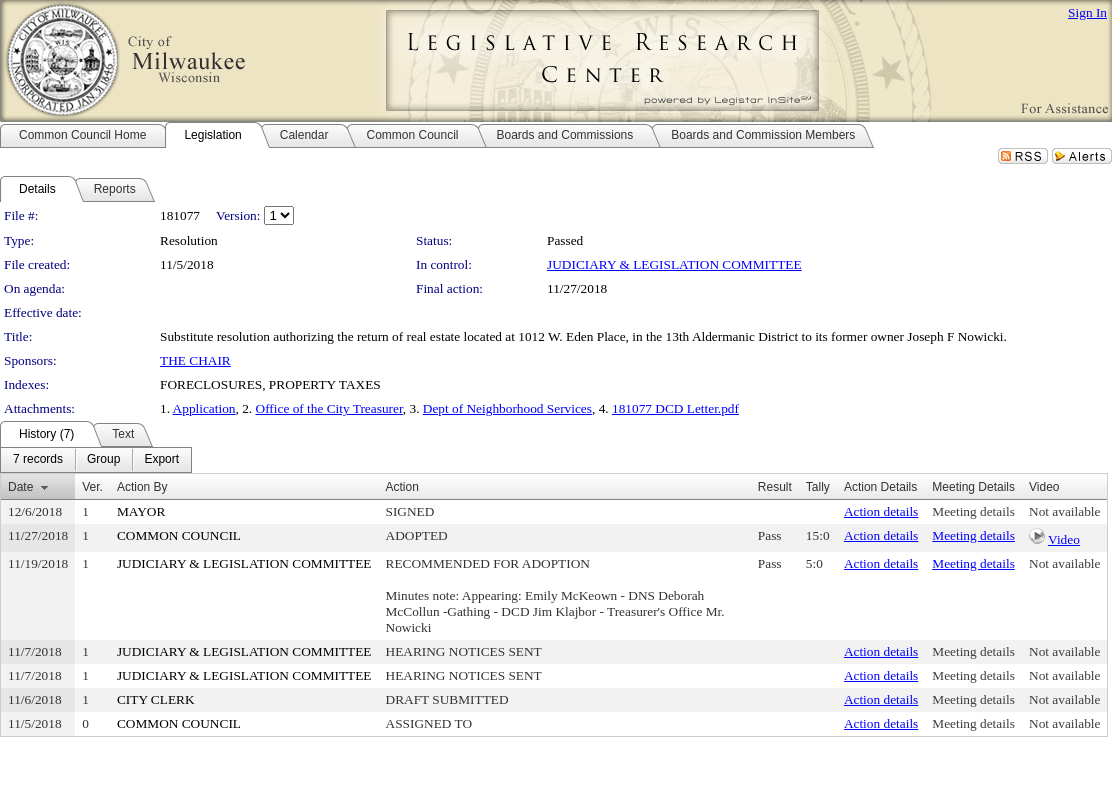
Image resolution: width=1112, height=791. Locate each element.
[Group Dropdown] (103, 460)
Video (1064, 539)
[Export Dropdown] (161, 460)
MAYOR (141, 511)
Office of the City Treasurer (329, 408)
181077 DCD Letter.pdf (675, 408)
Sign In (1087, 12)
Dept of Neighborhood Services (507, 408)
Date (20, 487)
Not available (1064, 511)
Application (204, 408)
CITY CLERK (156, 699)
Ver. (92, 487)
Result (775, 487)
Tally (818, 487)
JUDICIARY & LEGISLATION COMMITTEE (674, 264)
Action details (881, 511)
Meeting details (973, 511)
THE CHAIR (195, 360)
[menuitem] (38, 460)
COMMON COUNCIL (179, 535)
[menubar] (96, 460)
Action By (142, 487)
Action (402, 487)
